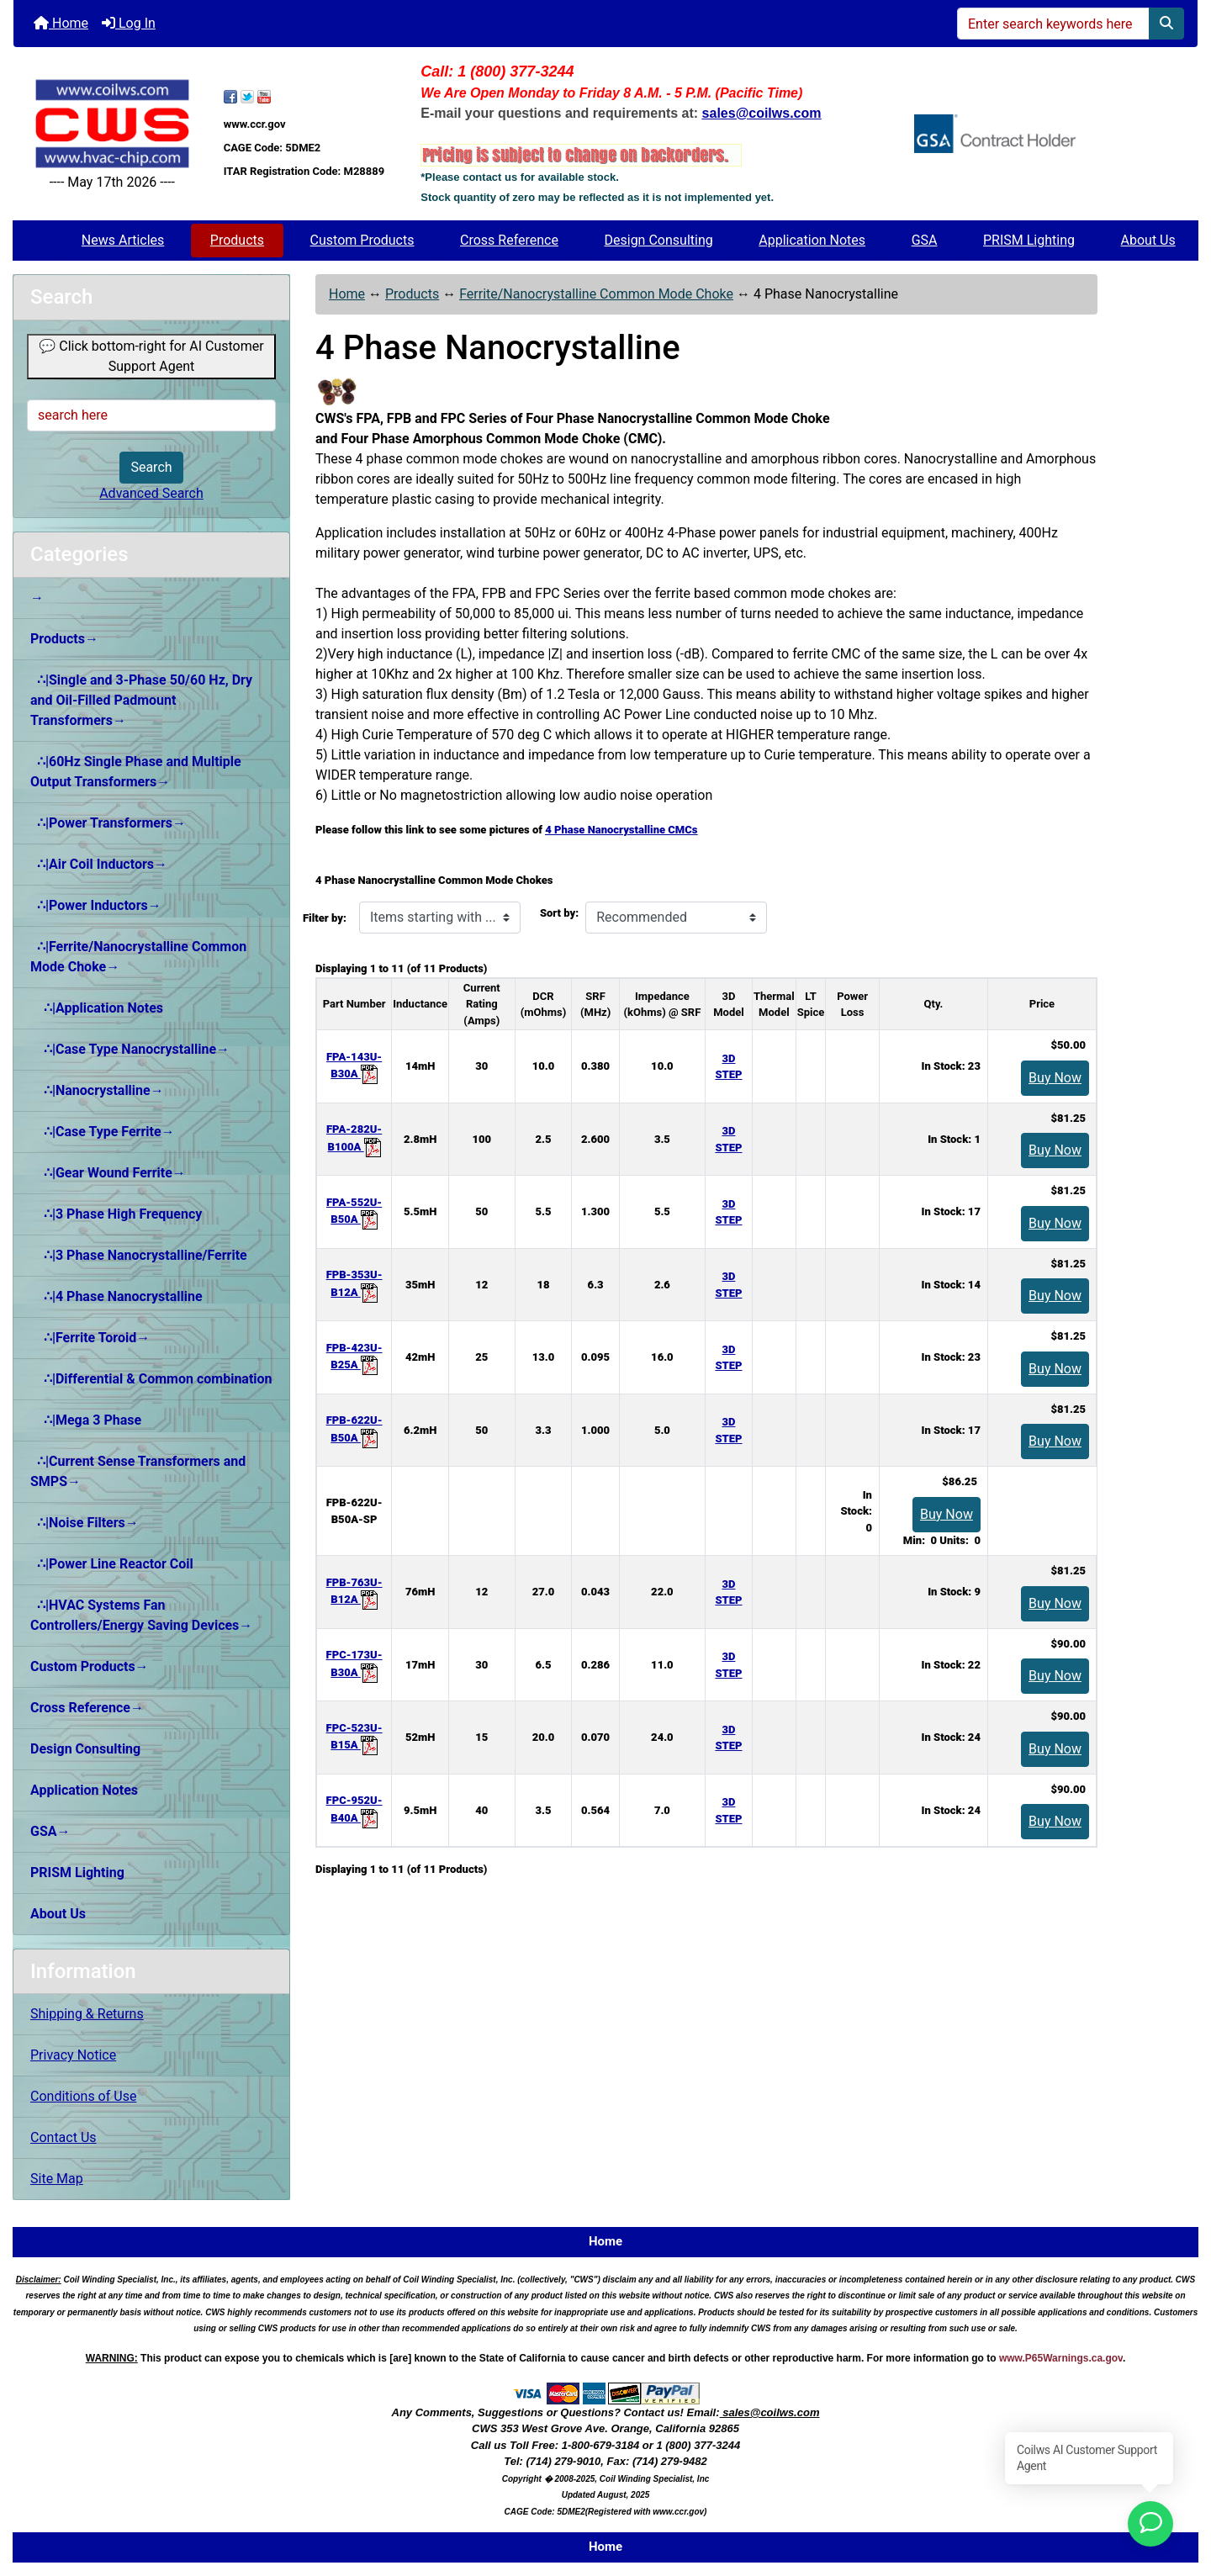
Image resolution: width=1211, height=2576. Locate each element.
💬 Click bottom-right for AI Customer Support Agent (151, 356)
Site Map (56, 2179)
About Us (1148, 240)
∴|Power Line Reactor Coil (111, 1564)
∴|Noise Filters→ (84, 1523)
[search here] (151, 415)
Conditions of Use (83, 2096)
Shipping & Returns (87, 2014)
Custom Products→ (89, 1666)
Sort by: (559, 913)
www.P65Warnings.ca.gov (1061, 2358)
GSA (925, 240)
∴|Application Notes (96, 1008)
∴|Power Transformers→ (108, 823)
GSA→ (50, 1831)
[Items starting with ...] (440, 918)
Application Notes (812, 240)
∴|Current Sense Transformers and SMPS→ (138, 1471)
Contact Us (63, 2137)
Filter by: (324, 918)
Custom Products (362, 240)
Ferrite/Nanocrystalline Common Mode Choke (596, 294)
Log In (129, 23)
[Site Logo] (112, 124)
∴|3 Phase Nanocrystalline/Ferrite (138, 1255)
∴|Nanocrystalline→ (97, 1090)
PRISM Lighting (1029, 240)
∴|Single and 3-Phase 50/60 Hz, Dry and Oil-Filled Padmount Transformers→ (141, 700)
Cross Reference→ (87, 1708)
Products (237, 240)
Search (151, 467)
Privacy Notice (73, 2055)
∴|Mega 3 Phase (85, 1420)
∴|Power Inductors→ (95, 905)
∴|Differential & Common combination (151, 1379)
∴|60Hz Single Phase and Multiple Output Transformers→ (135, 772)
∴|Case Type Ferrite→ (102, 1132)
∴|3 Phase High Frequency (116, 1214)
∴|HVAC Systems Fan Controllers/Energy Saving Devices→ (141, 1615)
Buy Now (1055, 1078)
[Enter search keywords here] (1053, 24)
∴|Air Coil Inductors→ (98, 864)
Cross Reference (509, 240)
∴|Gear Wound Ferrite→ (108, 1173)
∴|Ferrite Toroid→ (90, 1338)
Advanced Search (151, 493)
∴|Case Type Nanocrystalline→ (130, 1049)
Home (61, 23)
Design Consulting (659, 240)
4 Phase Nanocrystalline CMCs (621, 829)
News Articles (123, 240)
